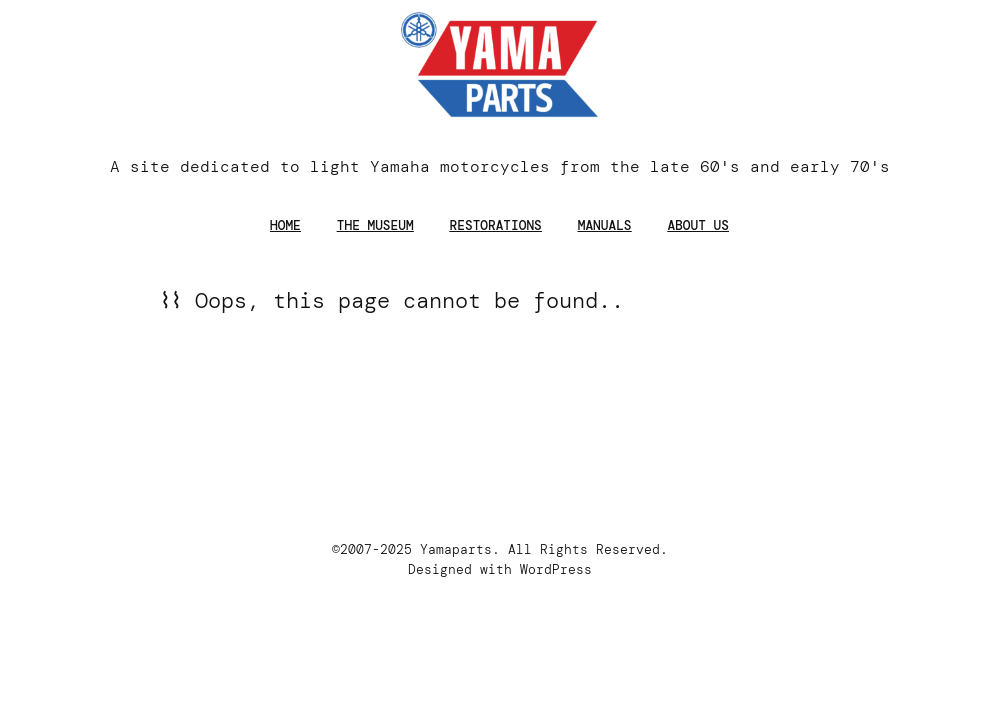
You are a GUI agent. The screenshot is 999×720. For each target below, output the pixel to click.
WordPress (556, 569)
